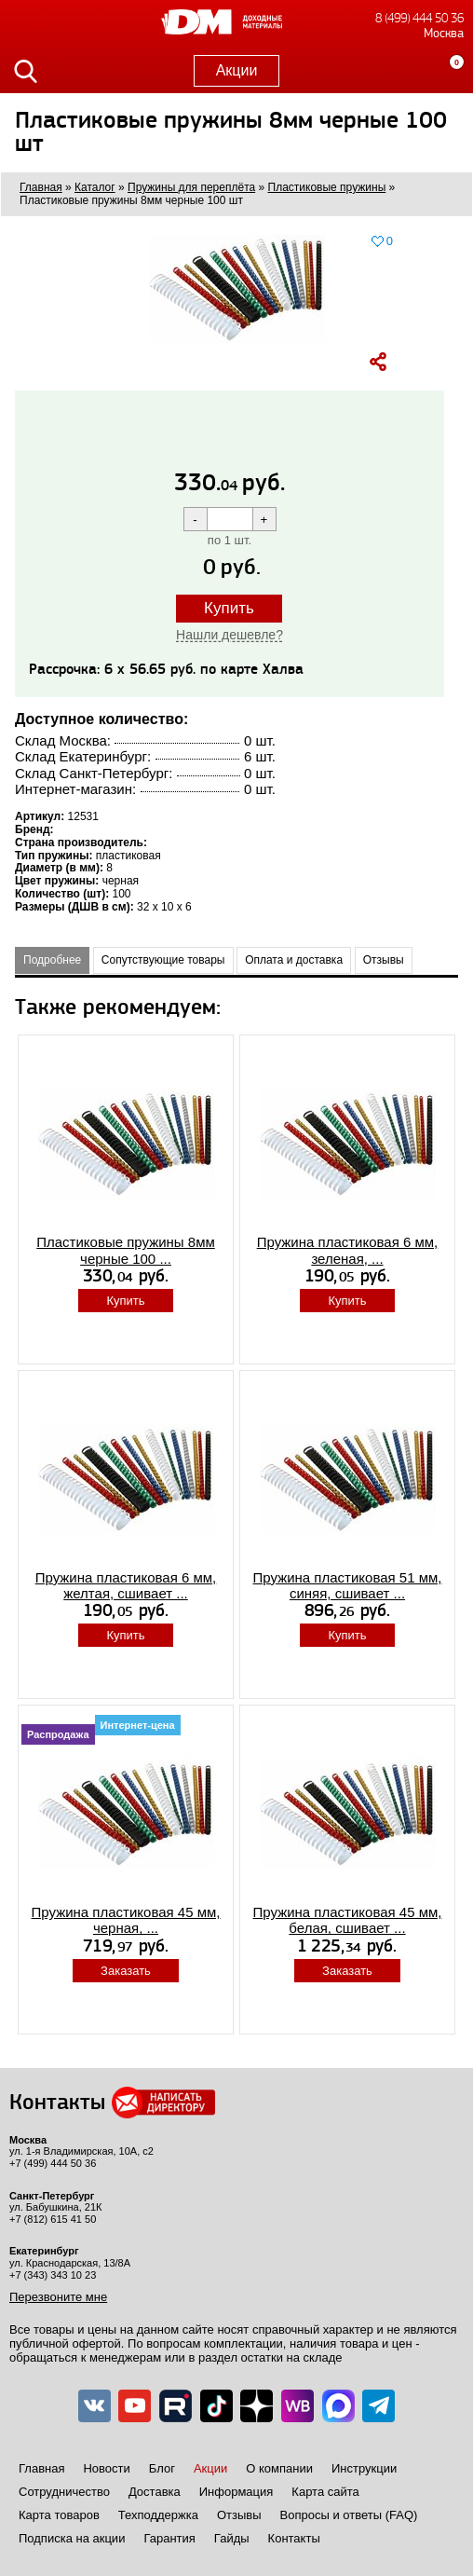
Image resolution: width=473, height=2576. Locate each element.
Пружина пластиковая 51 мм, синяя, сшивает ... (347, 1585)
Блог (162, 2468)
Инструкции (364, 2468)
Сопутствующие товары (163, 959)
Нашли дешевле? (229, 634)
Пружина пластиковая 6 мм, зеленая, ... (348, 1250)
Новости (106, 2468)
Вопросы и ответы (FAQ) (349, 2515)
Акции (237, 70)
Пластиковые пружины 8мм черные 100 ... (125, 1250)
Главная (41, 2468)
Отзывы (383, 959)
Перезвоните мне (58, 2297)
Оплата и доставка (294, 959)
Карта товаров (59, 2515)
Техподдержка (158, 2515)
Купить (229, 608)
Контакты (294, 2538)
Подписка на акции (72, 2538)
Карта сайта (324, 2492)
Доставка (154, 2492)
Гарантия (169, 2538)
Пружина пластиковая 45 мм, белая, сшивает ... (347, 1920)
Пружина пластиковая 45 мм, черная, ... (126, 1920)
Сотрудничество (64, 2492)
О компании (279, 2468)
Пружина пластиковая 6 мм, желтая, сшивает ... (126, 1585)
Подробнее (52, 959)
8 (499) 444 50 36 (419, 18)
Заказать (126, 1971)
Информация (236, 2492)
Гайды (232, 2538)
